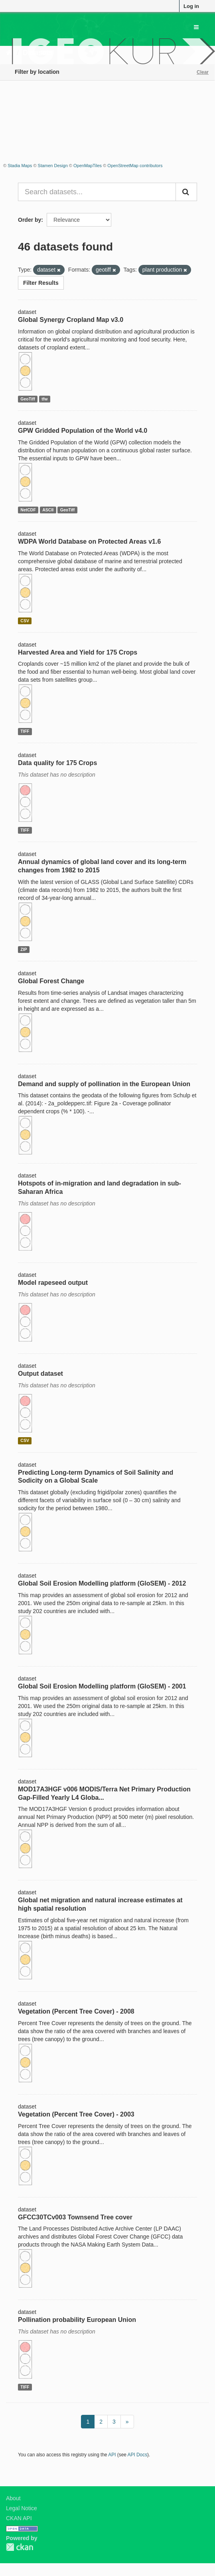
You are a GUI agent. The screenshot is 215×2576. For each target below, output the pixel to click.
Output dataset (40, 1373)
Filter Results (41, 283)
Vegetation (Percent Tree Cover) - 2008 (76, 2011)
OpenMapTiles (87, 165)
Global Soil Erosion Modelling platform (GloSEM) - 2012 (102, 1583)
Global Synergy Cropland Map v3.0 (70, 319)
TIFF (24, 731)
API (112, 2455)
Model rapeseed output (53, 1282)
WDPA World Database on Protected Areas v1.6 (89, 541)
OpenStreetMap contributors (134, 165)
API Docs (138, 2455)
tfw (44, 398)
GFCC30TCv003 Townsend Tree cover (75, 2217)
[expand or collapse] (196, 27)
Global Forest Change (51, 981)
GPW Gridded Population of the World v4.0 (82, 430)
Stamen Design (53, 165)
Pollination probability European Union (77, 2319)
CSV (24, 620)
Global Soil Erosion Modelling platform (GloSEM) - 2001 (102, 1686)
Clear (203, 72)
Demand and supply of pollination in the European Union (104, 1084)
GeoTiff (27, 398)
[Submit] (186, 192)
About (13, 2498)
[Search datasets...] (97, 192)
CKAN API (19, 2518)
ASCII (47, 509)
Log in (191, 6)
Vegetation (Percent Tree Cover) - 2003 (76, 2114)
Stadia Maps (20, 165)
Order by (29, 220)
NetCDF (28, 509)
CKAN (19, 2547)
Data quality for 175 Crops (57, 762)
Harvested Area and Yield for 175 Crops (77, 652)
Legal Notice (21, 2508)
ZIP (23, 949)
